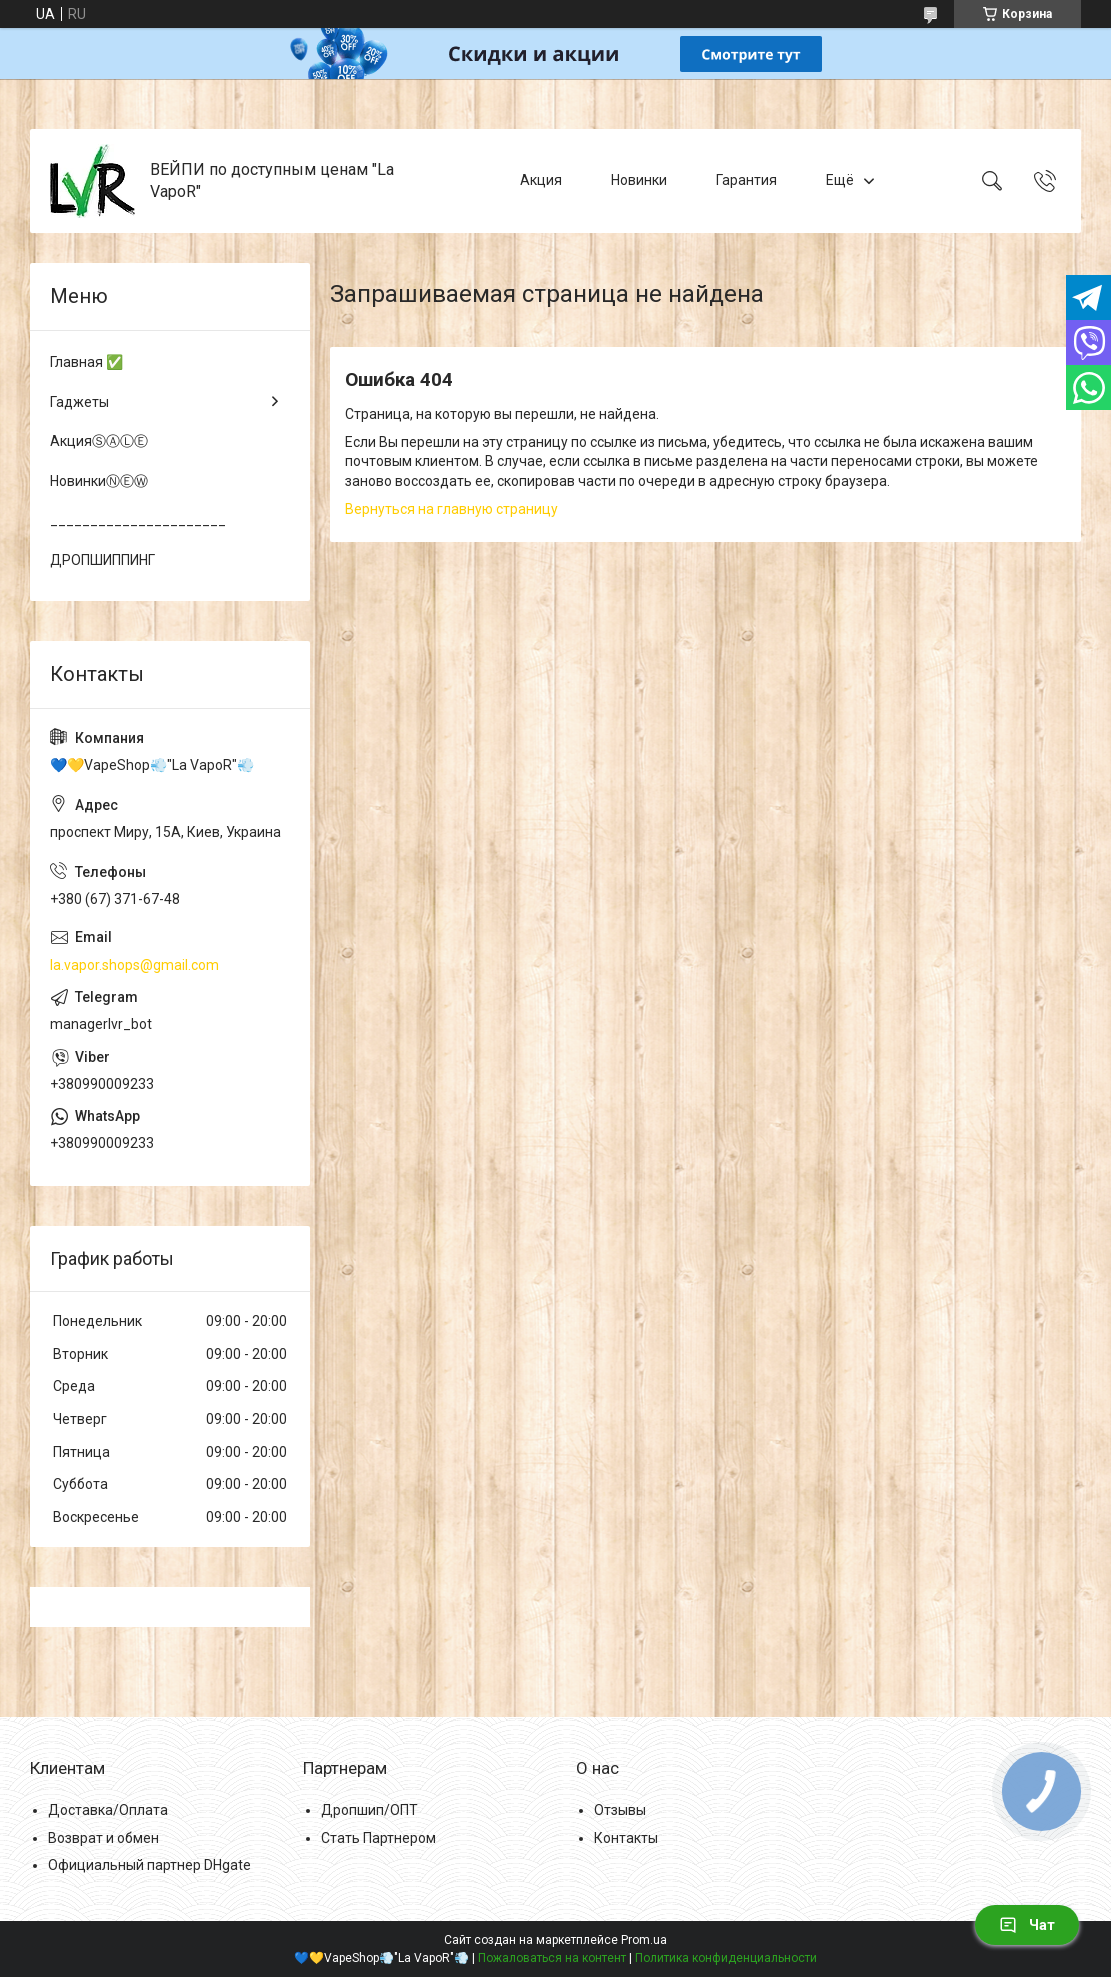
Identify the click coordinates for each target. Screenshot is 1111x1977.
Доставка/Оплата (108, 1810)
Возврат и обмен (103, 1838)
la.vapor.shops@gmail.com (134, 965)
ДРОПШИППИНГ (102, 560)
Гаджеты (79, 402)
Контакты (626, 1838)
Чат (1027, 1925)
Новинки (639, 180)
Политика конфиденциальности (726, 1958)
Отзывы (620, 1810)
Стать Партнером (378, 1838)
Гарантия (746, 180)
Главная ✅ (86, 362)
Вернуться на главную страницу (451, 509)
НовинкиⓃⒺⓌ (99, 481)
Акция (541, 180)
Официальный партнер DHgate (149, 1865)
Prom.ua (644, 1940)
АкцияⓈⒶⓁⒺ (99, 441)
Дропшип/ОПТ (369, 1810)
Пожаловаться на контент (552, 1958)
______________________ (138, 520)
